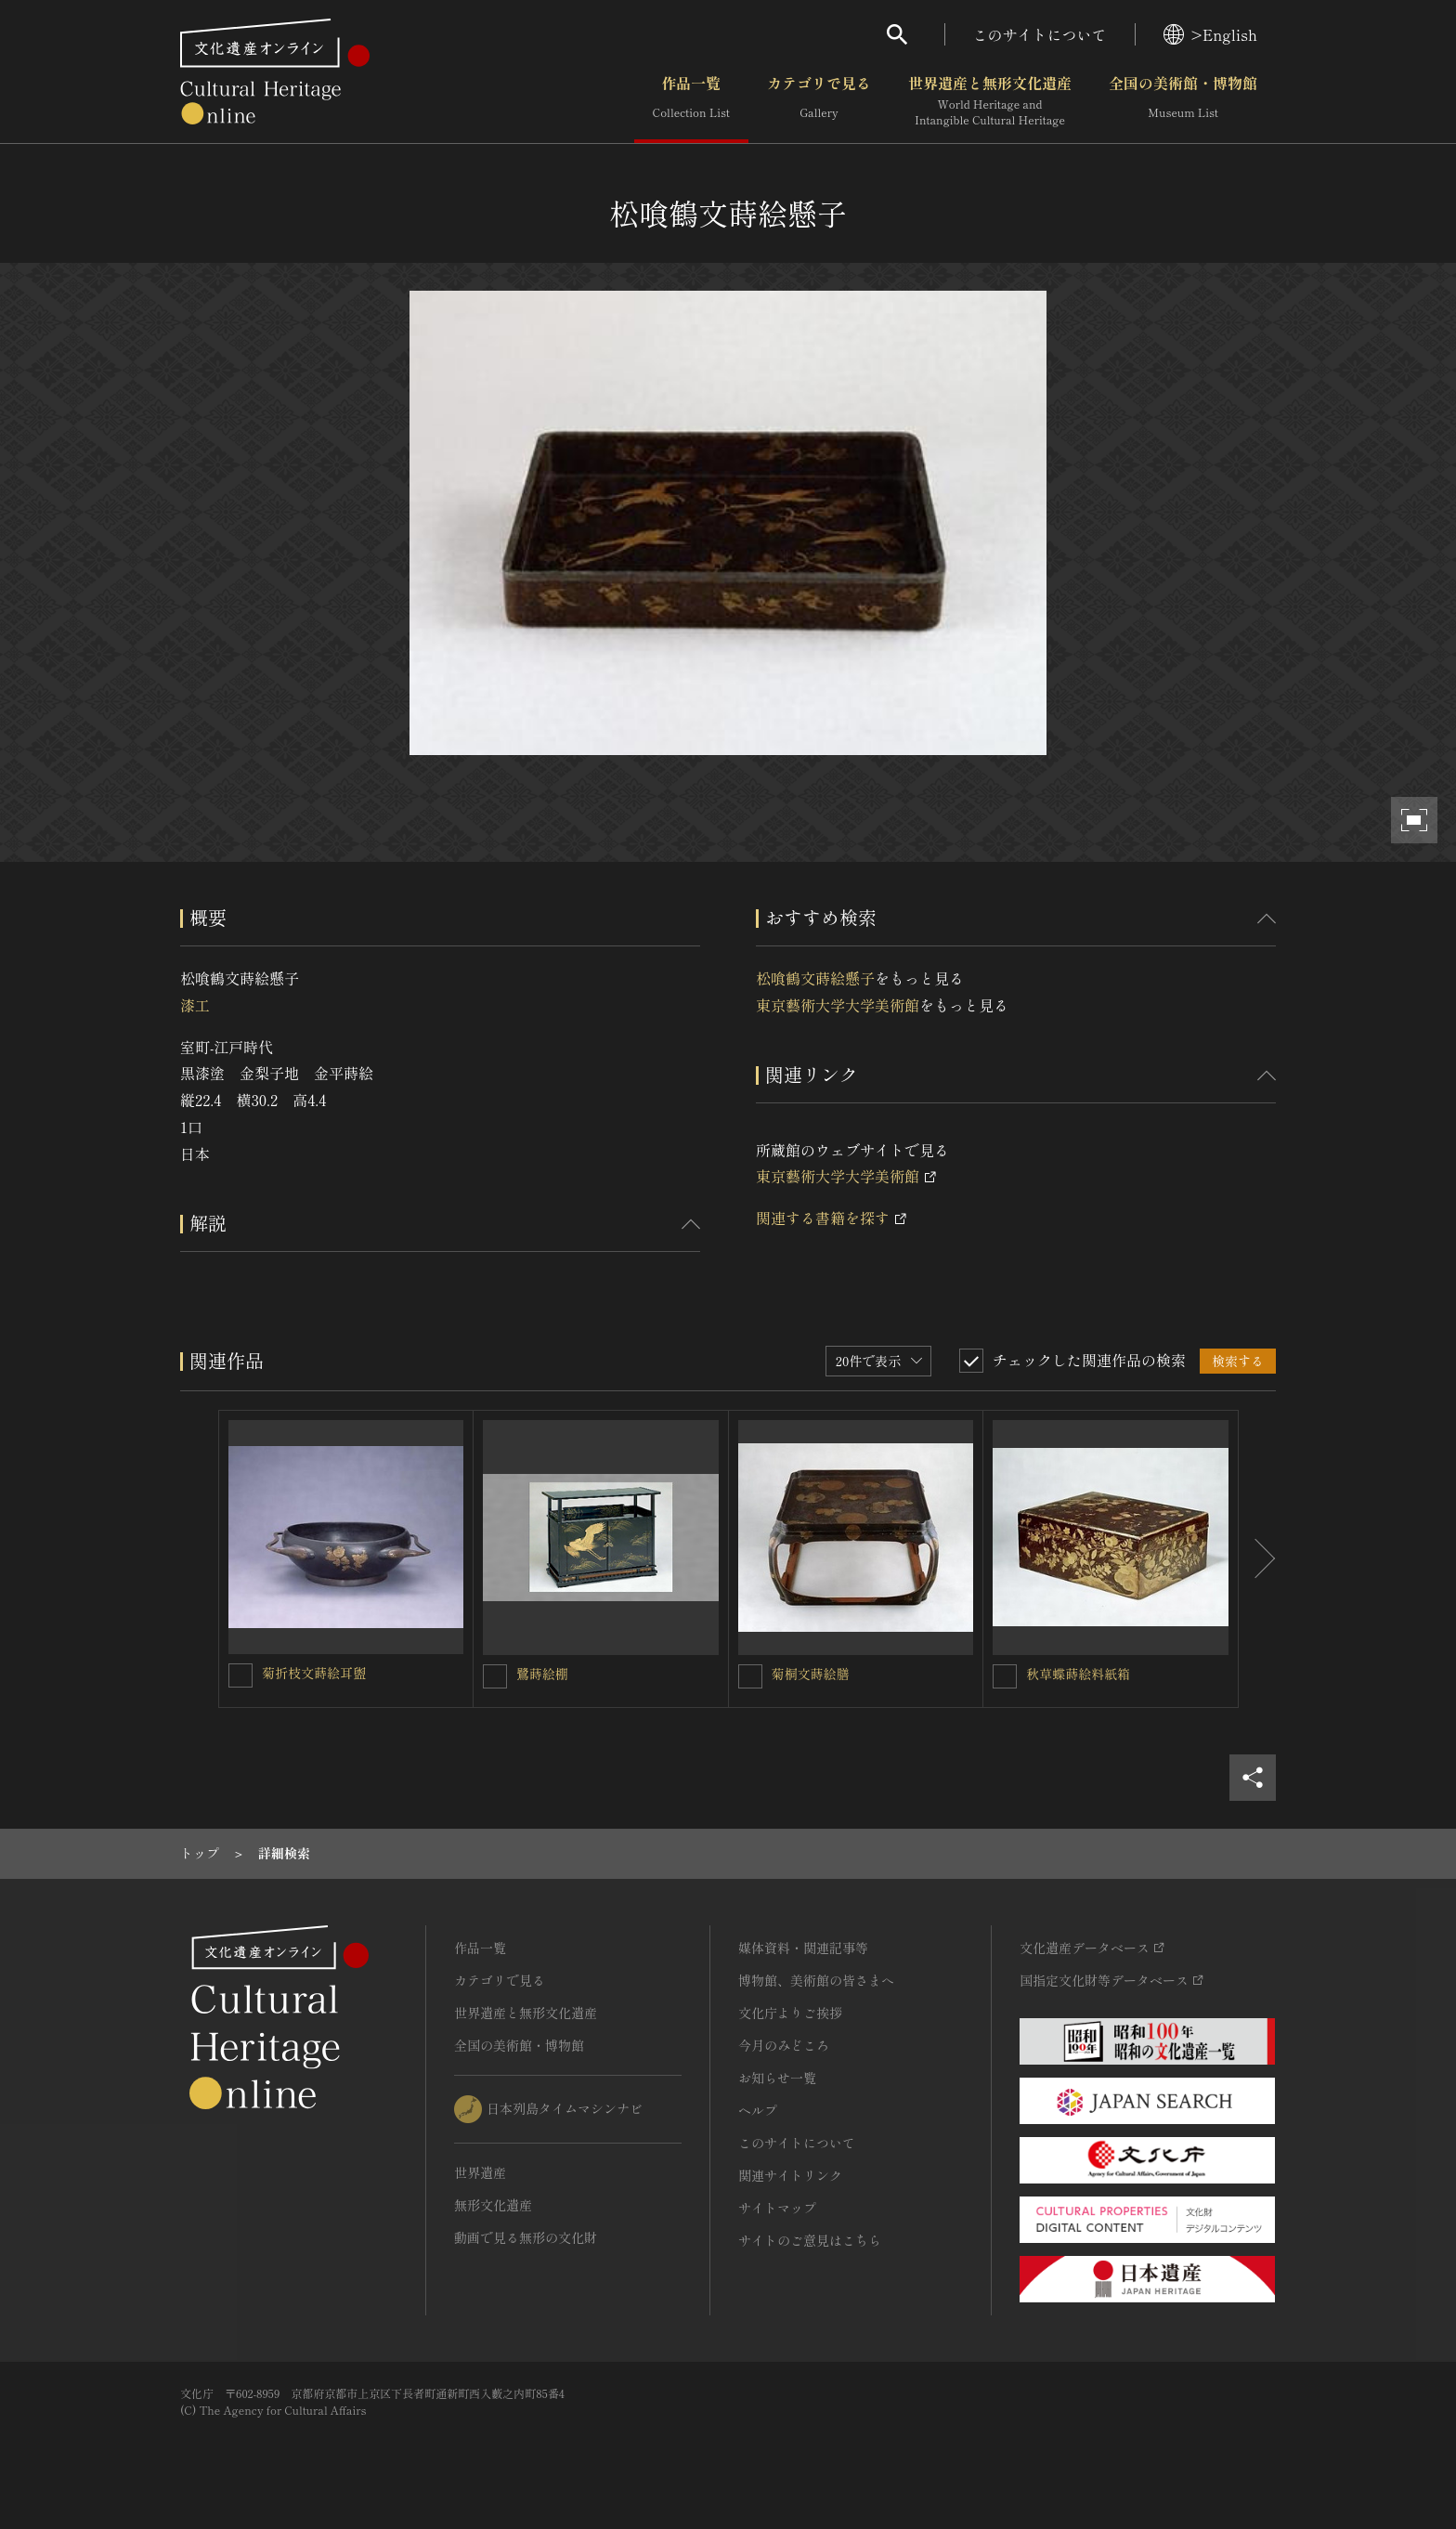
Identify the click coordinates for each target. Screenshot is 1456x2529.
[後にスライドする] (1257, 1559)
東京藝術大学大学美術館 (837, 1005)
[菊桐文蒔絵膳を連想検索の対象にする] (750, 1676)
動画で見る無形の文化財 (525, 2237)
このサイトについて (1040, 34)
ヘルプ (757, 2110)
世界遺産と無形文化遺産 (990, 101)
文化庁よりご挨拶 (790, 2012)
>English (1210, 34)
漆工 (195, 1005)
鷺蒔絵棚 (542, 1673)
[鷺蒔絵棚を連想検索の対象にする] (495, 1676)
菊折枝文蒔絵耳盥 (314, 1672)
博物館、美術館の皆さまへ (816, 1980)
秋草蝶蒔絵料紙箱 (1078, 1673)
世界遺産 (480, 2172)
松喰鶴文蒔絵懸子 (815, 978)
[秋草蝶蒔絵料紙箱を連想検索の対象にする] (1005, 1676)
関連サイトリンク (790, 2175)
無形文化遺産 (493, 2205)
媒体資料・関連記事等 (803, 1947)
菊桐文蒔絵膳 (811, 1673)
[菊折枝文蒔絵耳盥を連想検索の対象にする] (240, 1675)
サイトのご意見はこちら (809, 2240)
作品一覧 (691, 101)
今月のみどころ (783, 2045)
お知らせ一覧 (777, 2077)
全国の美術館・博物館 (1183, 101)
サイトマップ (777, 2207)
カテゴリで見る (819, 101)
